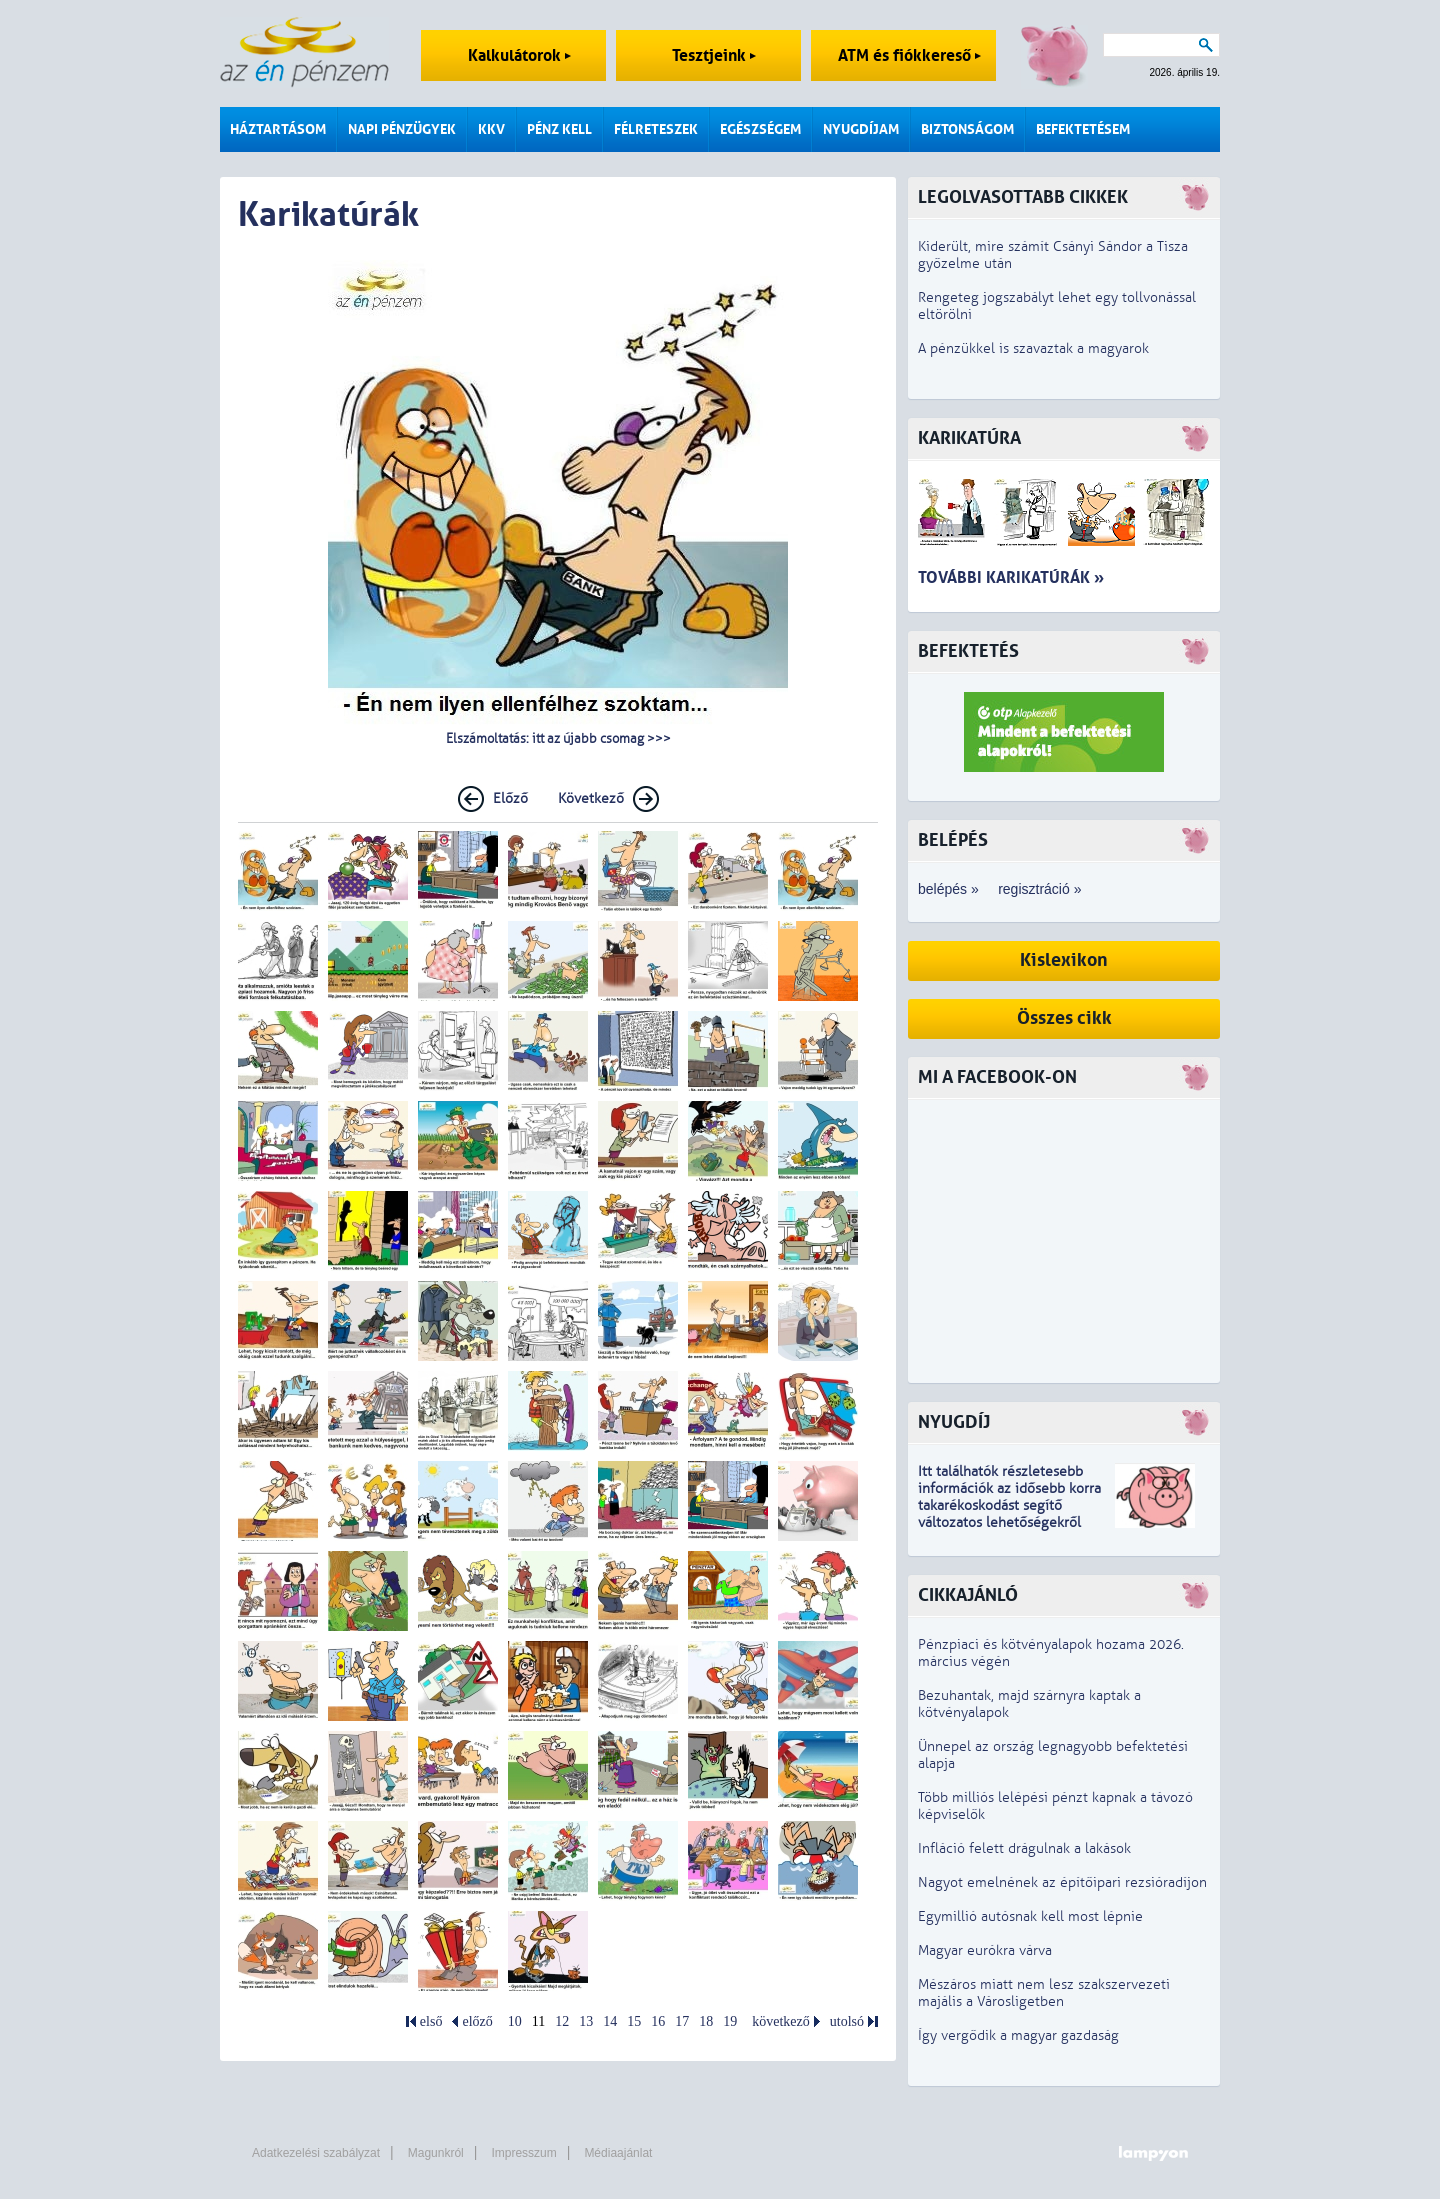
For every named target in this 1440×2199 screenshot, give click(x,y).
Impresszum (523, 2153)
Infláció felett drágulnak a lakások (1024, 1848)
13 (586, 2021)
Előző (510, 798)
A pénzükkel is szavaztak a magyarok (1033, 348)
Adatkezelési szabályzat (316, 2153)
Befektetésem (1083, 129)
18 (706, 2021)
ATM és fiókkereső (909, 55)
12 (562, 2021)
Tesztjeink (714, 55)
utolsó (847, 2021)
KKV (491, 129)
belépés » (948, 889)
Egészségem (760, 129)
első (431, 2021)
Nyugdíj (954, 1422)
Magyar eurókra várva (985, 1950)
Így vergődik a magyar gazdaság (1018, 2035)
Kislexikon (1064, 960)
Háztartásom (278, 129)
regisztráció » (1039, 889)
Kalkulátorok (519, 55)
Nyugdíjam (861, 129)
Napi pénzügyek (402, 129)
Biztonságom (967, 129)
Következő (591, 798)
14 (610, 2021)
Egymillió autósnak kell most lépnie (1030, 1916)
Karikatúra (969, 438)
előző (477, 2021)
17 (682, 2021)
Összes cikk (1064, 1018)
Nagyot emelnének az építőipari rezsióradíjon (1062, 1882)
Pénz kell (559, 129)
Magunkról (436, 2153)
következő (781, 2021)
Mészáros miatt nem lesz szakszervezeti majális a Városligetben (1044, 1993)
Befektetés (968, 651)
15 (634, 2021)
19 (730, 2021)
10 (515, 2021)
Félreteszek (656, 129)
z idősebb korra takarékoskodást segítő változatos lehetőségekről (1009, 1505)
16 (658, 2021)
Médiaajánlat (618, 2153)
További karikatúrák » (1011, 577)
